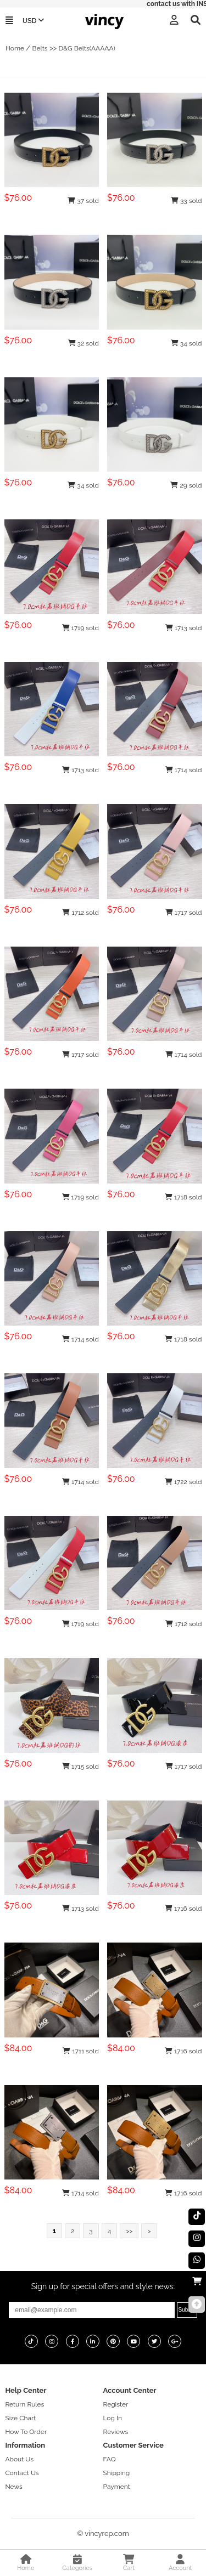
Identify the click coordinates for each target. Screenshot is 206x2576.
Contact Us (21, 2473)
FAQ (109, 2459)
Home (14, 48)
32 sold (83, 343)
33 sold (186, 201)
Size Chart (20, 2418)
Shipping (116, 2473)
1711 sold (81, 2051)
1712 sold (80, 912)
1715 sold (80, 1766)
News (13, 2486)
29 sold (186, 485)
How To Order (26, 2432)
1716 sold (183, 1908)
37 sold (83, 201)
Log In (112, 2418)
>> (129, 2231)
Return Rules (24, 2404)
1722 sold (183, 1482)
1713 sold (183, 628)
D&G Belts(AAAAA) (86, 48)
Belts (39, 48)
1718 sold (183, 1197)
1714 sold (183, 770)
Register (116, 2404)
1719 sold (80, 628)
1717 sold (183, 912)
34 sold (186, 343)
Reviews (116, 2432)
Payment (116, 2486)
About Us (19, 2459)
